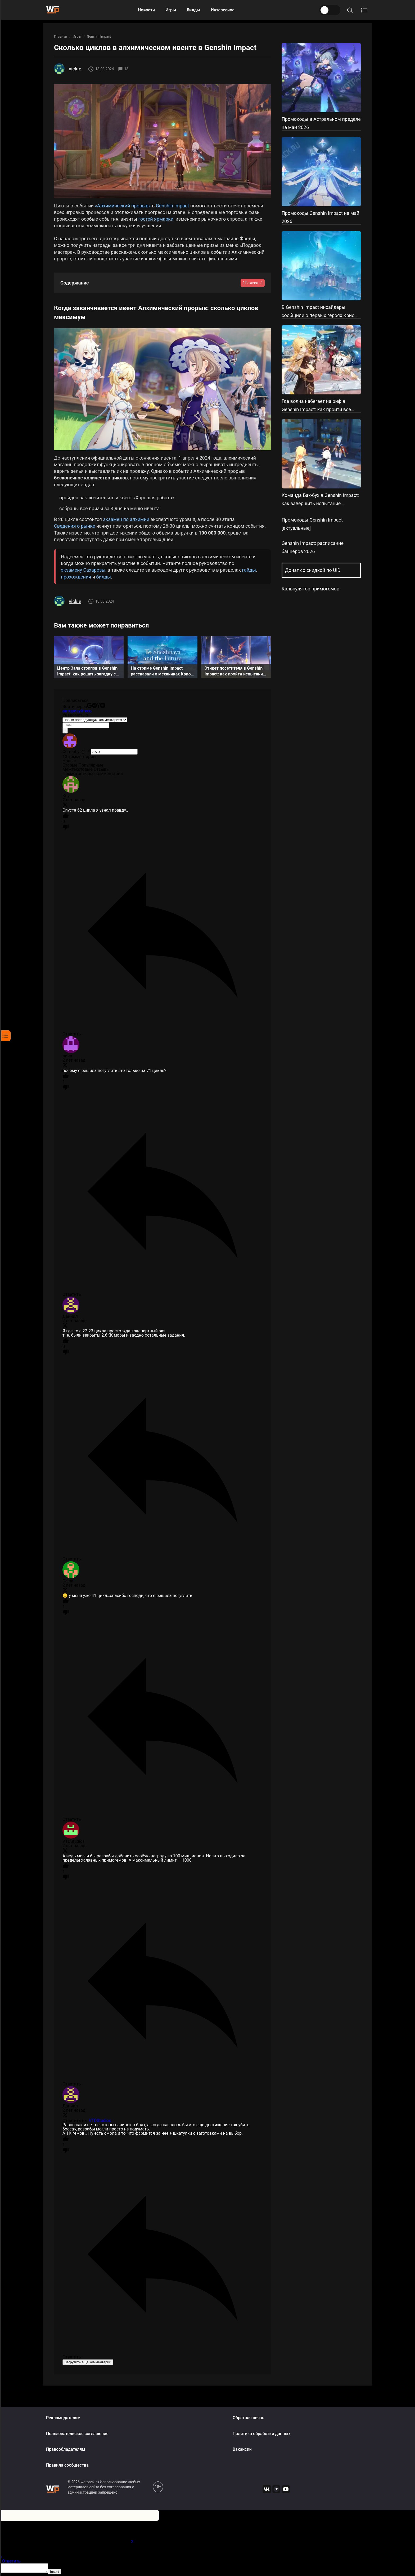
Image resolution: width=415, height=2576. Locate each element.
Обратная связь (248, 2417)
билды (103, 577)
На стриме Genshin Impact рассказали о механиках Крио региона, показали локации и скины (161, 672)
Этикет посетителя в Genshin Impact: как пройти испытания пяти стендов (235, 672)
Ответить (11, 2561)
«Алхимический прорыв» (123, 205)
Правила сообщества (67, 2465)
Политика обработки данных (261, 2433)
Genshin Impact (172, 205)
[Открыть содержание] (364, 10)
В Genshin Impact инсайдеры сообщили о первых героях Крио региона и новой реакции (318, 315)
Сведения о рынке (74, 526)
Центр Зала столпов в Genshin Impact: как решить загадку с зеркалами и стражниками (87, 672)
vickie (75, 69)
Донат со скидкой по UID (313, 570)
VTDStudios (100, 2120)
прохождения (76, 577)
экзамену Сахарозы (83, 570)
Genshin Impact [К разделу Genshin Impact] (99, 36)
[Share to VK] (225, 69)
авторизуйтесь (77, 710)
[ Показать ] (253, 283)
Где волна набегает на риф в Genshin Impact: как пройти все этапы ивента (316, 409)
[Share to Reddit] (252, 69)
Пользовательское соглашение (77, 2433)
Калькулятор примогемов (310, 588)
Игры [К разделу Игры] (77, 36)
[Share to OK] (266, 69)
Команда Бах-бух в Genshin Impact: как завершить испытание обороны (320, 503)
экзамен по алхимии (126, 519)
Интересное (222, 9)
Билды (193, 9)
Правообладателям (65, 2449)
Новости (146, 9)
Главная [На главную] (60, 36)
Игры (170, 9)
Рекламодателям (63, 2417)
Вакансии (242, 2449)
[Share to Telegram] (238, 69)
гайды (249, 570)
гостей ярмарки (156, 219)
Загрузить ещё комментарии (88, 2362)
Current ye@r (76, 751)
